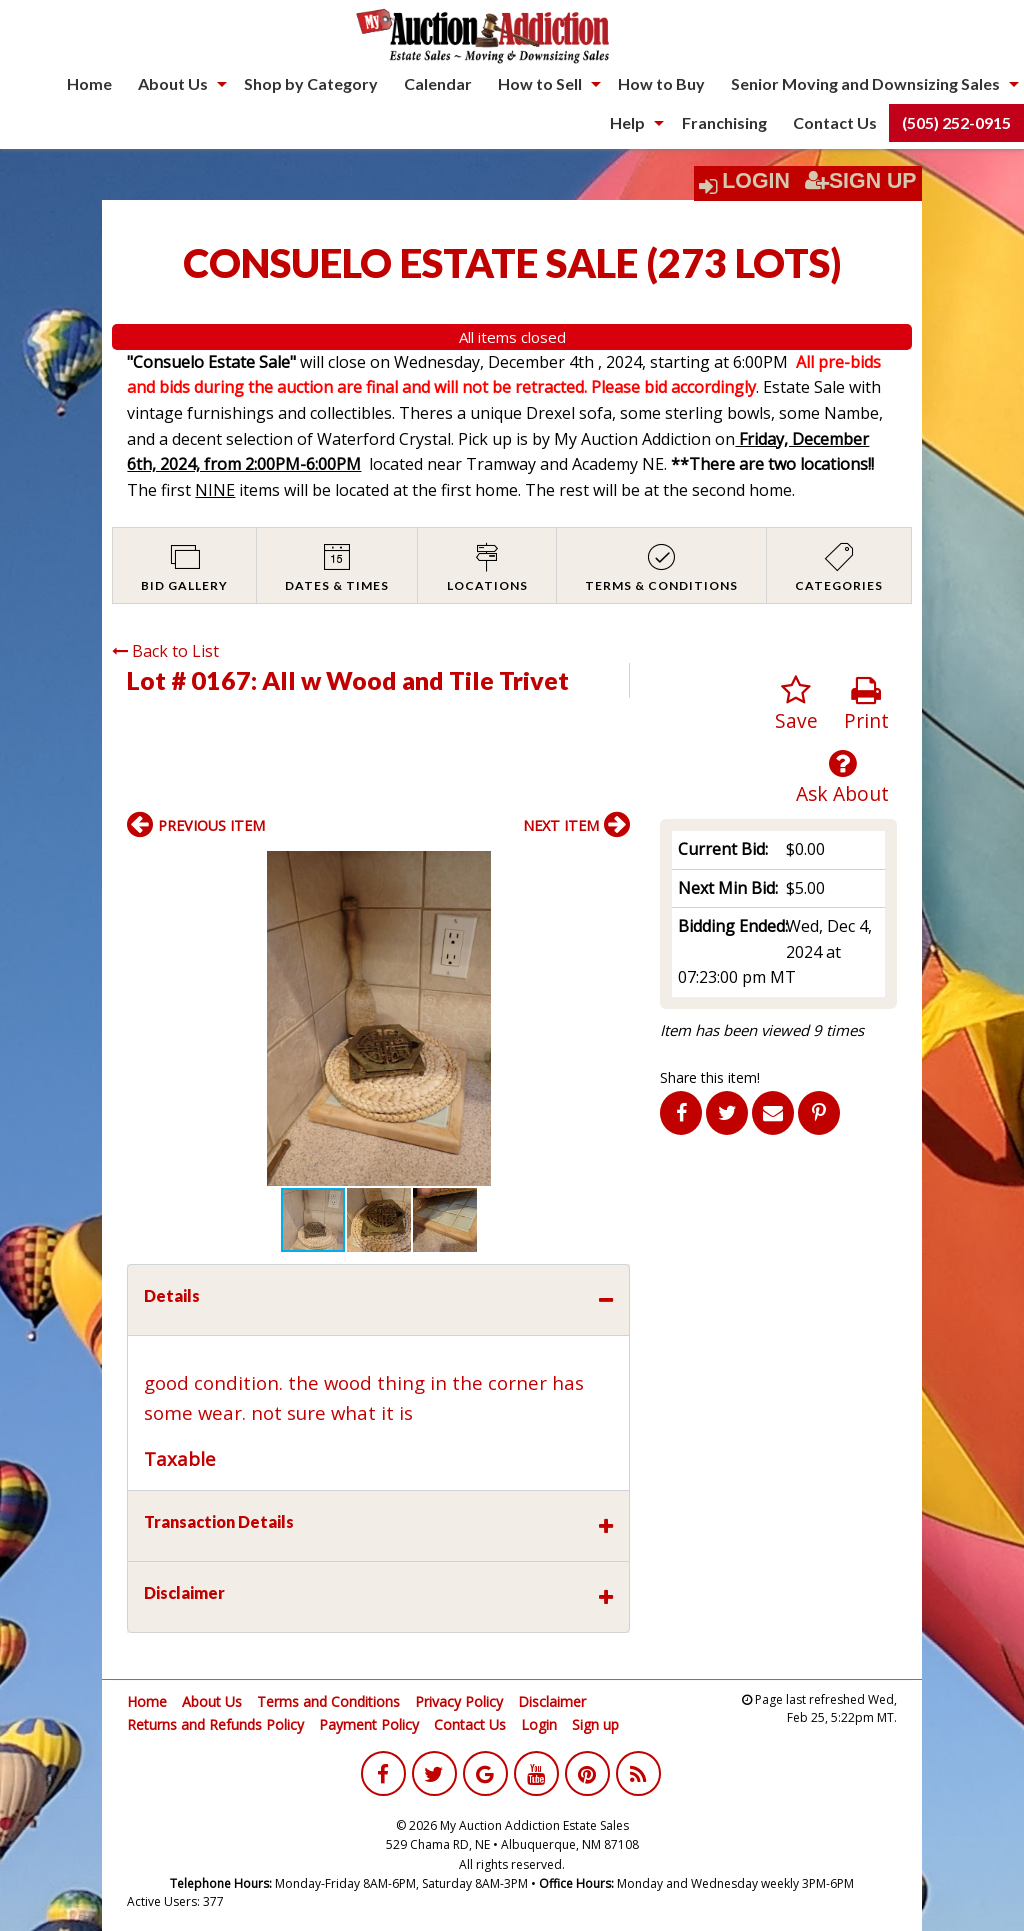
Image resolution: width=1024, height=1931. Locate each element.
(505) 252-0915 (956, 122)
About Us (173, 83)
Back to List (165, 651)
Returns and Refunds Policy (215, 1724)
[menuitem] (89, 84)
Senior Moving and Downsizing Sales (865, 83)
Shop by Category (311, 83)
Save (796, 704)
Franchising (724, 122)
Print (866, 704)
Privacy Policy (459, 1701)
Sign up (595, 1724)
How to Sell (540, 83)
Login (756, 181)
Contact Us (835, 122)
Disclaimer (552, 1701)
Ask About (842, 777)
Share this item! (710, 1077)
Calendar (438, 83)
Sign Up (861, 181)
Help (627, 122)
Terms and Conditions (328, 1701)
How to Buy (661, 83)
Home (89, 83)
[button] (612, 869)
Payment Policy (369, 1724)
